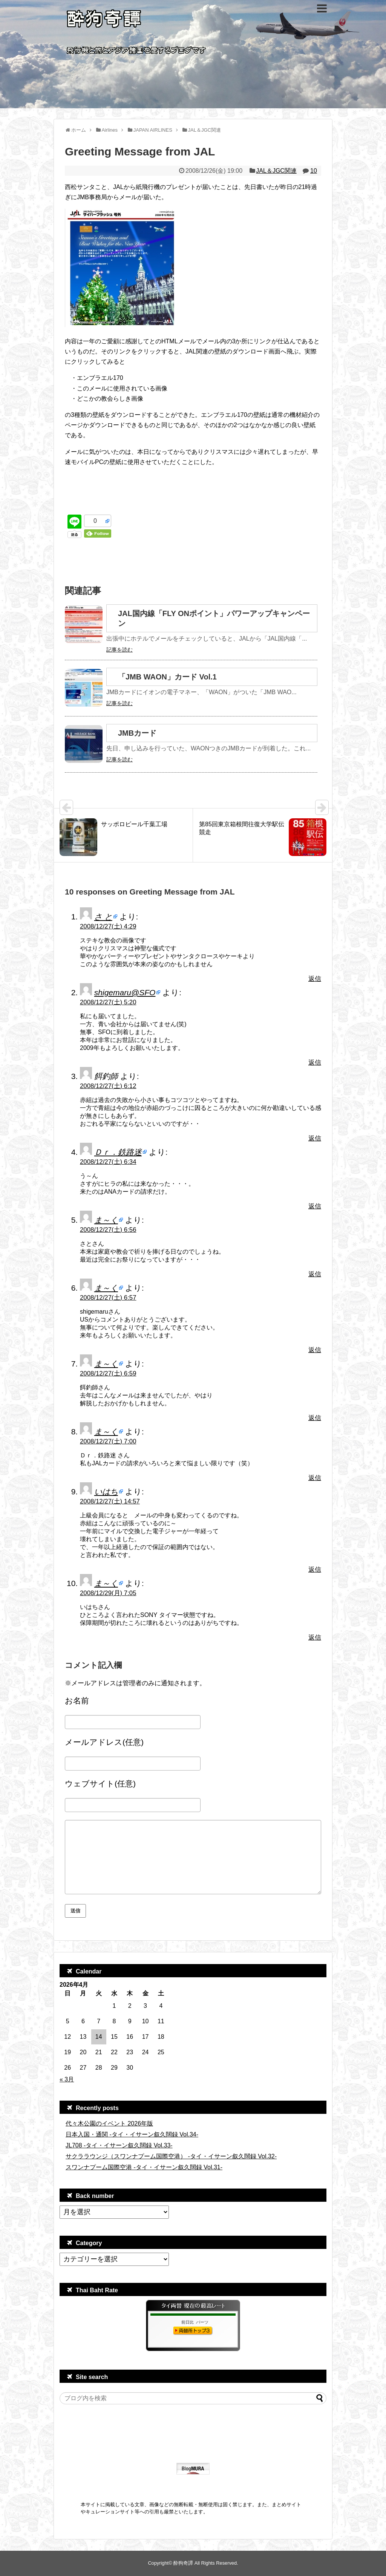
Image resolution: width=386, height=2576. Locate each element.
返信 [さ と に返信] (314, 978)
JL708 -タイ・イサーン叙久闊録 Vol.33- (119, 2145)
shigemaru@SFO (125, 992)
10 (313, 171)
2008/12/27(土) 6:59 (108, 1373)
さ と (103, 916)
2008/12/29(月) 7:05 (108, 1593)
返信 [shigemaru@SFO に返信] (314, 1062)
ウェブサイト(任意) (100, 1783)
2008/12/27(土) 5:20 (108, 1002)
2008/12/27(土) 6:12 (108, 1086)
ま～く (106, 1220)
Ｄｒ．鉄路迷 (118, 1152)
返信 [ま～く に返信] (314, 1274)
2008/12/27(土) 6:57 (108, 1297)
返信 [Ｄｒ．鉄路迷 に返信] (314, 1206)
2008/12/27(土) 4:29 (108, 926)
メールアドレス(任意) (104, 1742)
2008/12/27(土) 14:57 (110, 1501)
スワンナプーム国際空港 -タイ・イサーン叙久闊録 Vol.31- (144, 2167)
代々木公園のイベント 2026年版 (109, 2123)
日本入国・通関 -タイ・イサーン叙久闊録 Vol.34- (132, 2134)
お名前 (77, 1700)
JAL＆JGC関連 (276, 171)
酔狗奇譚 (183, 2563)
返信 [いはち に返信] (314, 1569)
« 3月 (67, 2079)
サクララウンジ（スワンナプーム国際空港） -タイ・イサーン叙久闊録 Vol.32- (171, 2156)
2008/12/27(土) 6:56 (108, 1229)
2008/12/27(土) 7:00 (108, 1441)
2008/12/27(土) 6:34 (108, 1161)
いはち (106, 1491)
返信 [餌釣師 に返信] (314, 1138)
